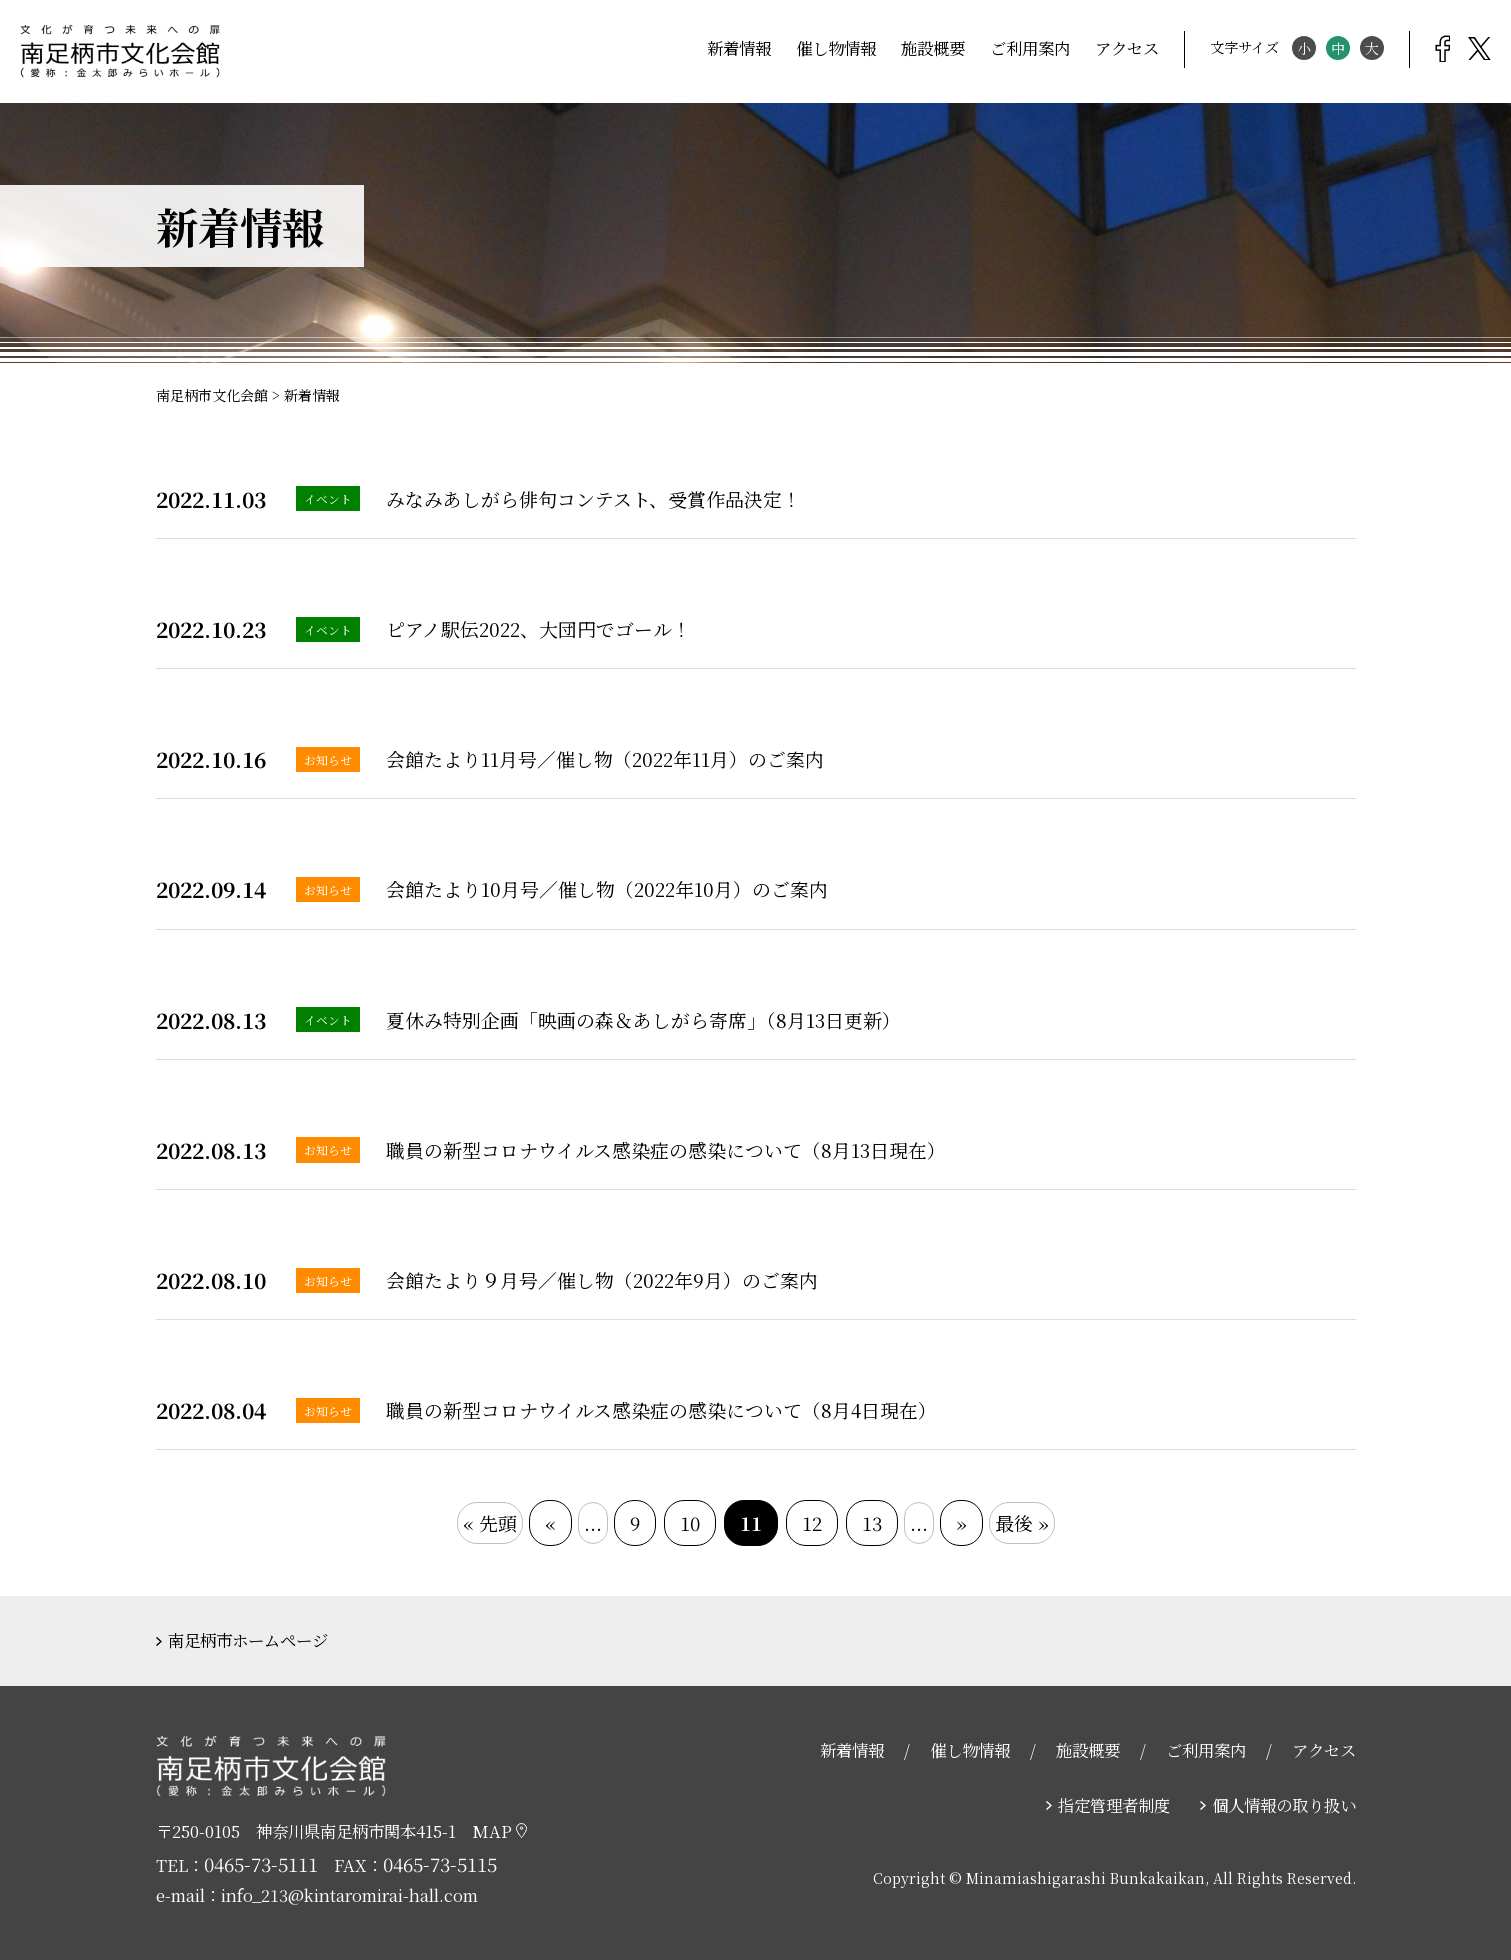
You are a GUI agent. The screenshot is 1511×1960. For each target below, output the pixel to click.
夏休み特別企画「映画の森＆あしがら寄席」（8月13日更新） (643, 1019)
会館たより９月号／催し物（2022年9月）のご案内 (602, 1279)
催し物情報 (836, 48)
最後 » (1022, 1522)
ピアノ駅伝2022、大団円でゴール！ (538, 628)
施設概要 (933, 48)
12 (812, 1522)
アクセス (1127, 48)
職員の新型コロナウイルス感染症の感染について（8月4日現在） (661, 1409)
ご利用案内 (1030, 48)
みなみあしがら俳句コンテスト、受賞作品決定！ (593, 498)
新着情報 (739, 48)
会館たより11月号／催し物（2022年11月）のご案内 (605, 758)
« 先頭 (490, 1522)
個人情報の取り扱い (1284, 1805)
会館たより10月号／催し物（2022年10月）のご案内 (607, 888)
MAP (499, 1831)
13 (872, 1522)
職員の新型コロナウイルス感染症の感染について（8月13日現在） (666, 1149)
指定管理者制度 (1114, 1805)
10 (690, 1522)
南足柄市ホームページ (248, 1640)
